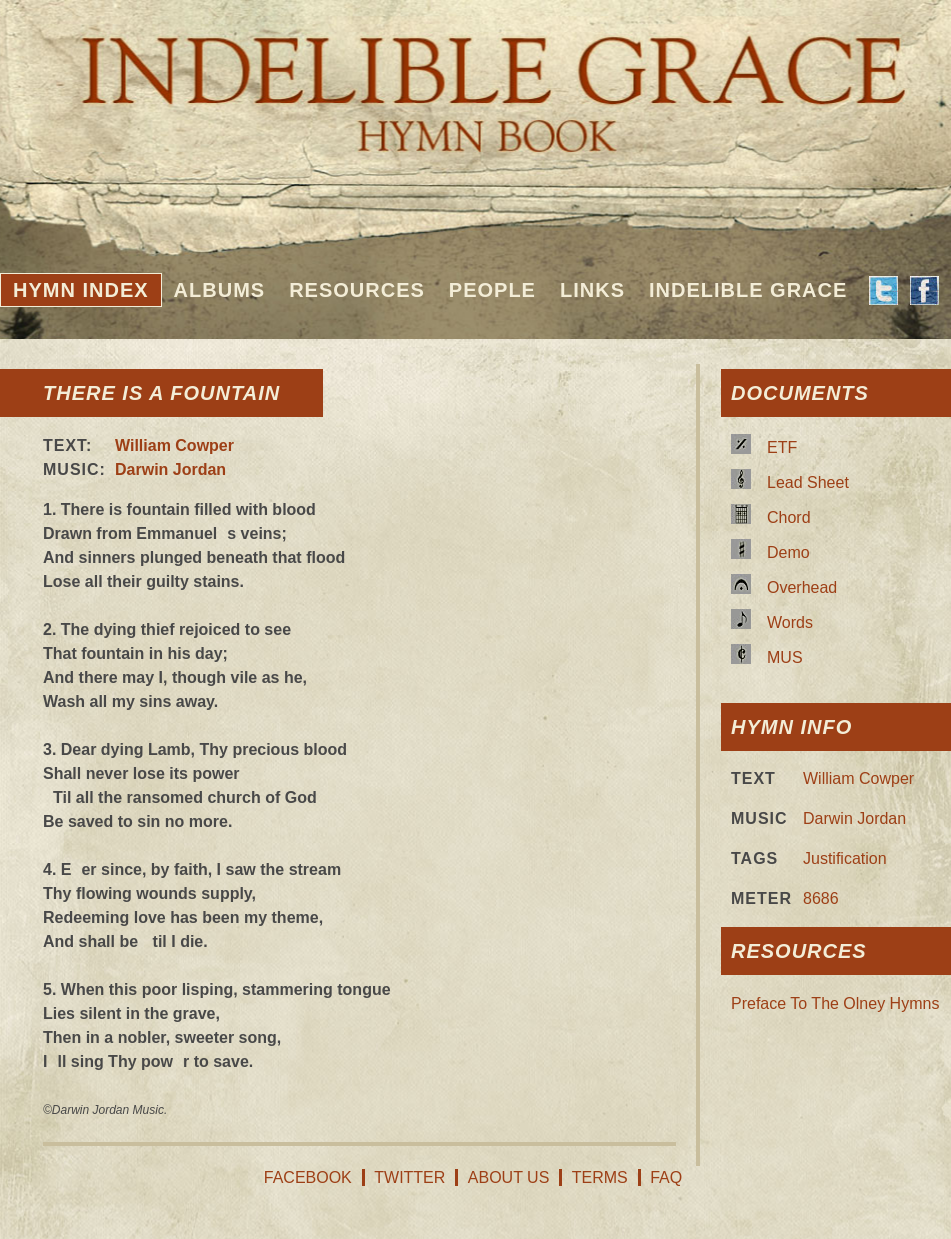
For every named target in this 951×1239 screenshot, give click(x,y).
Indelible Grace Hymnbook (475, 80)
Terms (600, 1177)
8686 (821, 898)
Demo (788, 552)
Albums (220, 290)
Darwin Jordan (170, 469)
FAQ (666, 1177)
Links (592, 290)
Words (790, 622)
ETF (782, 447)
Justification (845, 858)
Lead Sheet (808, 482)
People (492, 290)
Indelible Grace (748, 290)
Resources (357, 290)
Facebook (308, 1177)
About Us (509, 1177)
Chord (789, 517)
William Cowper (174, 445)
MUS (785, 657)
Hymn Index (81, 290)
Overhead (802, 587)
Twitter (409, 1177)
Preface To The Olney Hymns (835, 1003)
